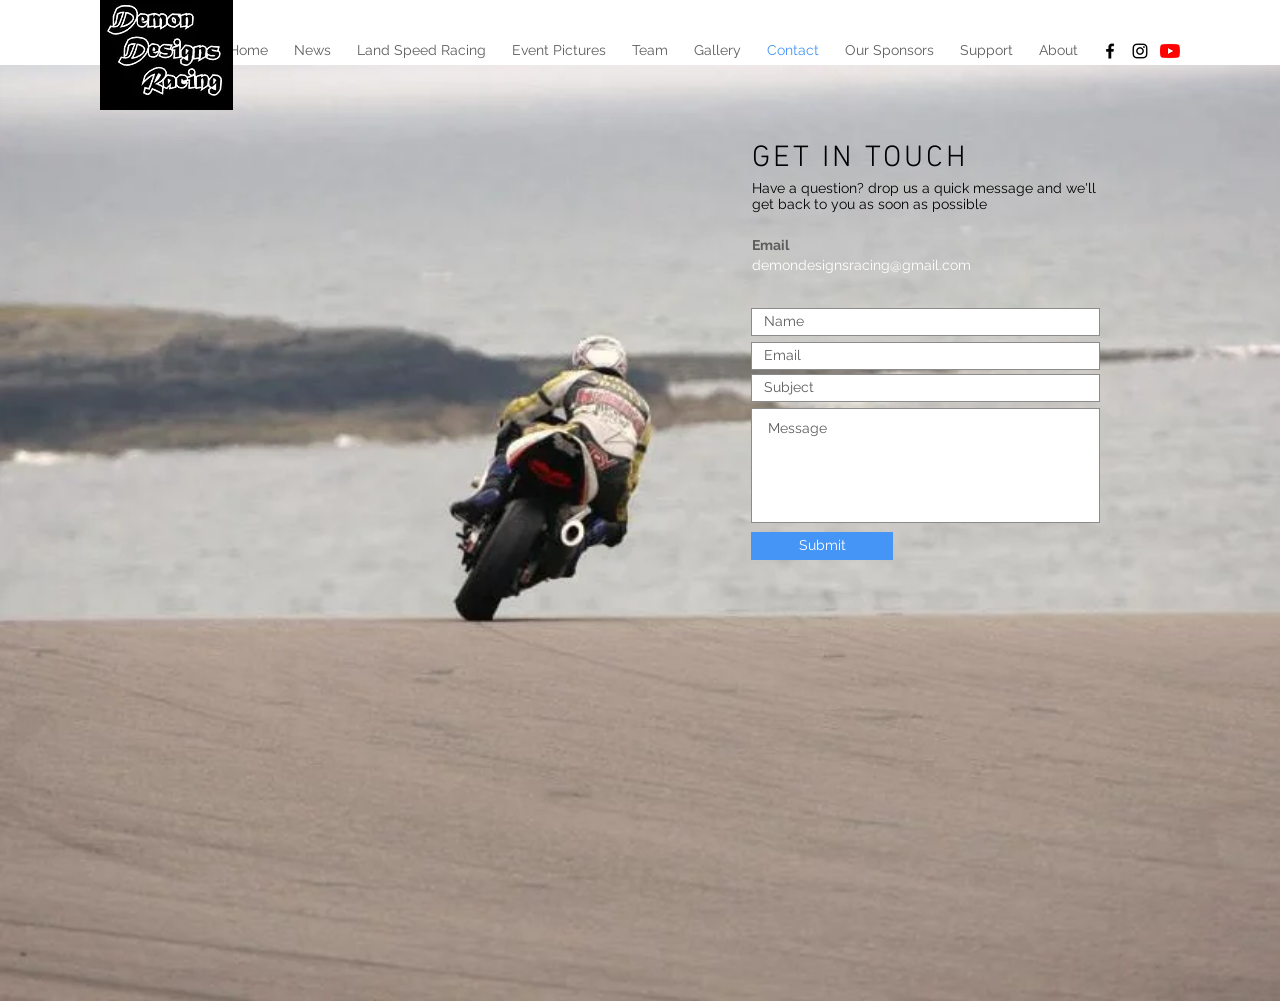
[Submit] (822, 546)
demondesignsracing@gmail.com (861, 265)
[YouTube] (1170, 51)
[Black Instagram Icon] (1140, 51)
